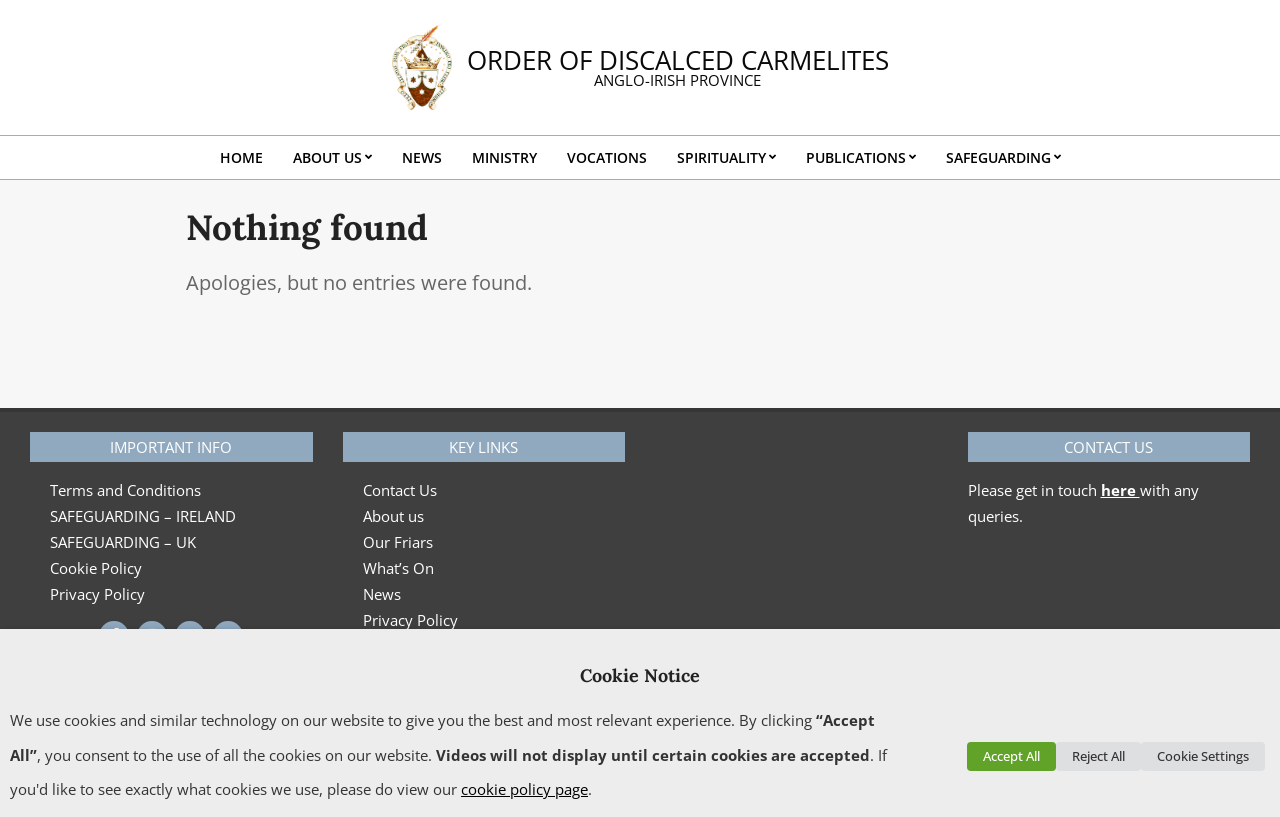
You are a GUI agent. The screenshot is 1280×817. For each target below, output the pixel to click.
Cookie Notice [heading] (640, 675)
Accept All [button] (1011, 756)
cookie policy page (524, 789)
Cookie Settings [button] (1203, 756)
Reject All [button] (1098, 756)
